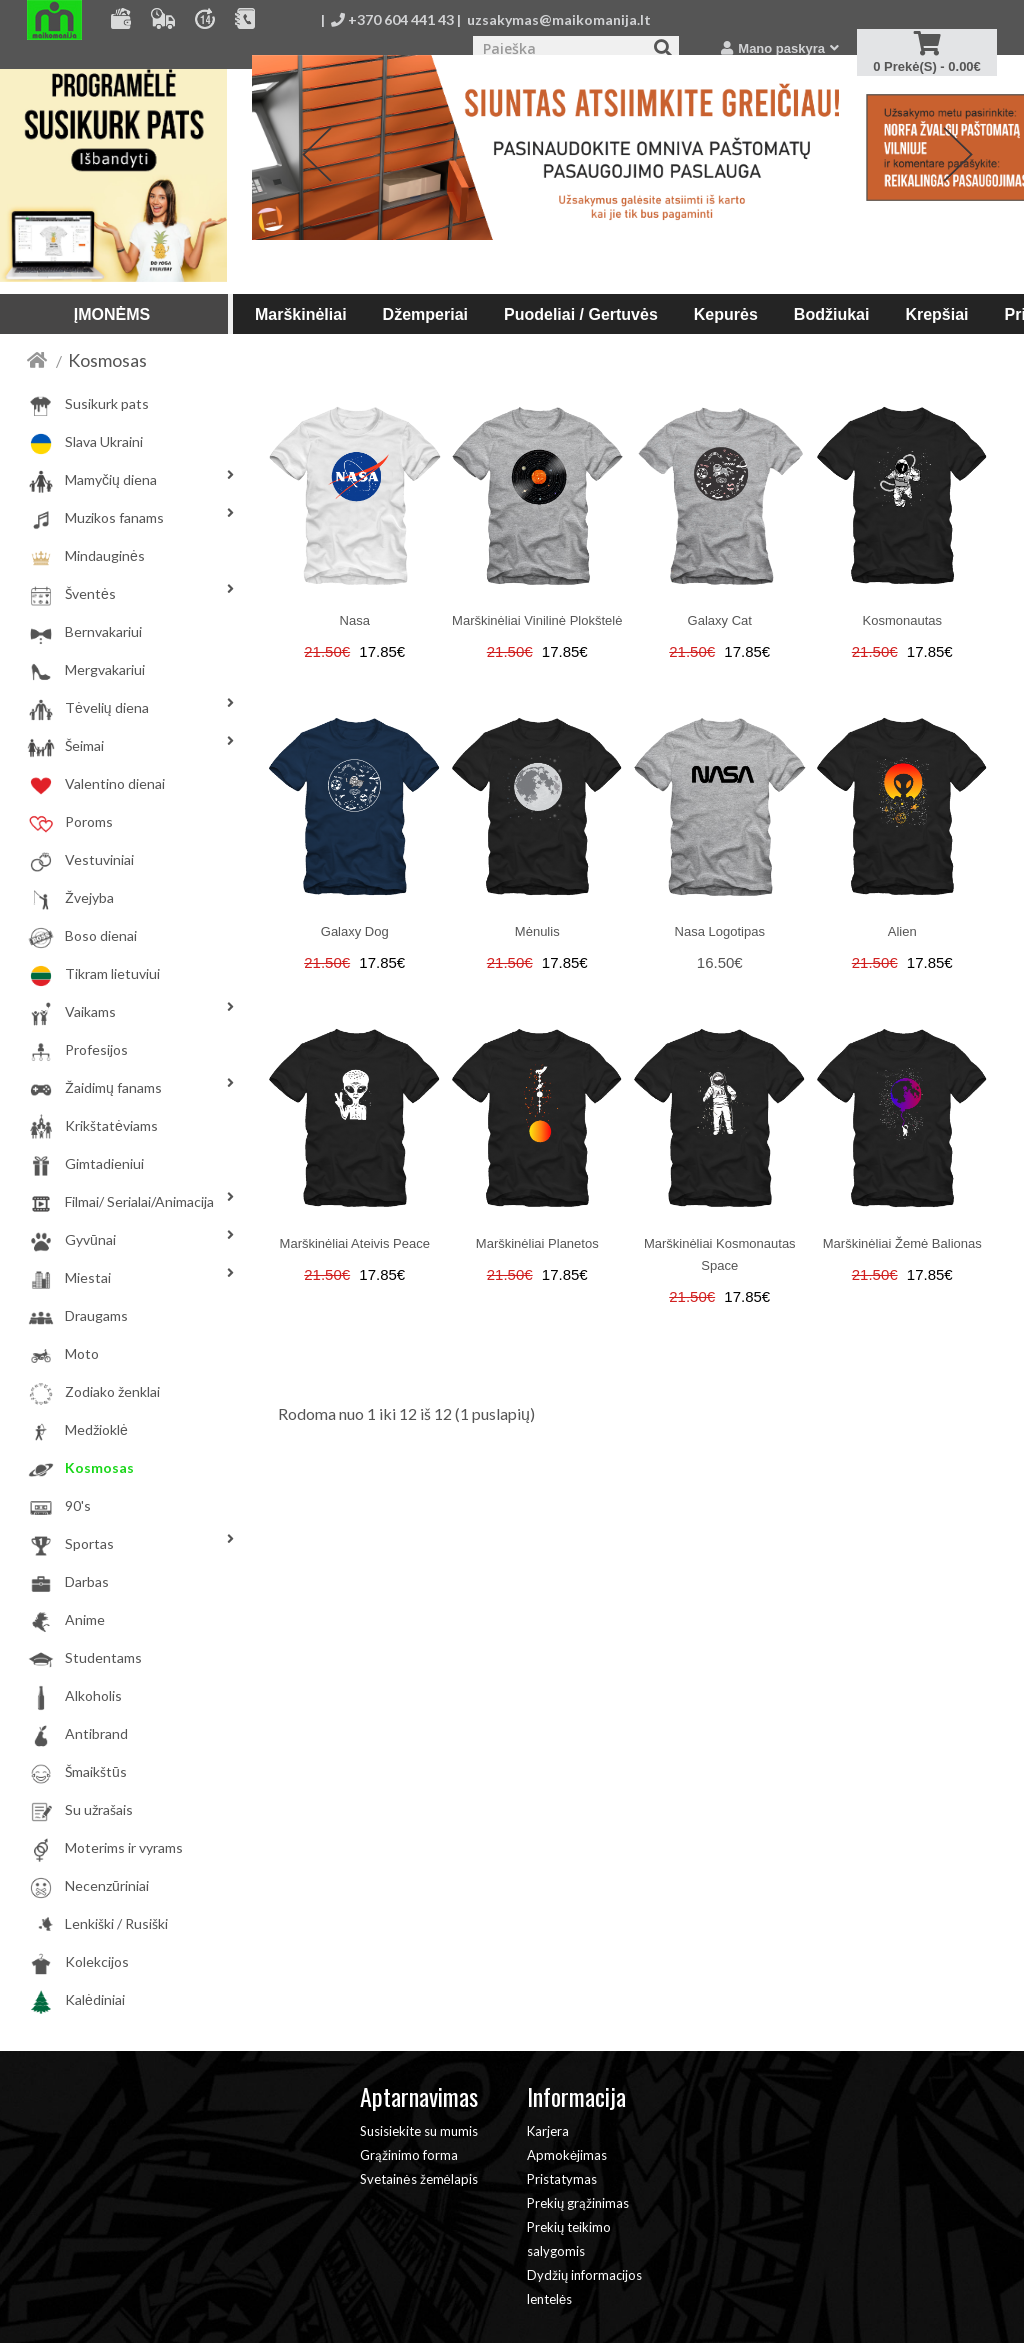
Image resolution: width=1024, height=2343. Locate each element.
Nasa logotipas (720, 931)
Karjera (548, 2131)
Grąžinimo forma (409, 2155)
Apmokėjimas (567, 2155)
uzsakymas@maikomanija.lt (559, 19)
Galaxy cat (720, 620)
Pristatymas (562, 2179)
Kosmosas (107, 360)
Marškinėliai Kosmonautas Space (720, 1254)
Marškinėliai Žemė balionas (902, 1243)
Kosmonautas (903, 620)
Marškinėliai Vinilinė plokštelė (537, 620)
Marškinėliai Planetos (537, 1243)
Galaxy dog (355, 931)
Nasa (355, 620)
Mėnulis (537, 931)
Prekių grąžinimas (578, 2203)
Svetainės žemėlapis (418, 2179)
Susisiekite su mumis (419, 2131)
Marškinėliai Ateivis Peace (355, 1243)
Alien (902, 931)
